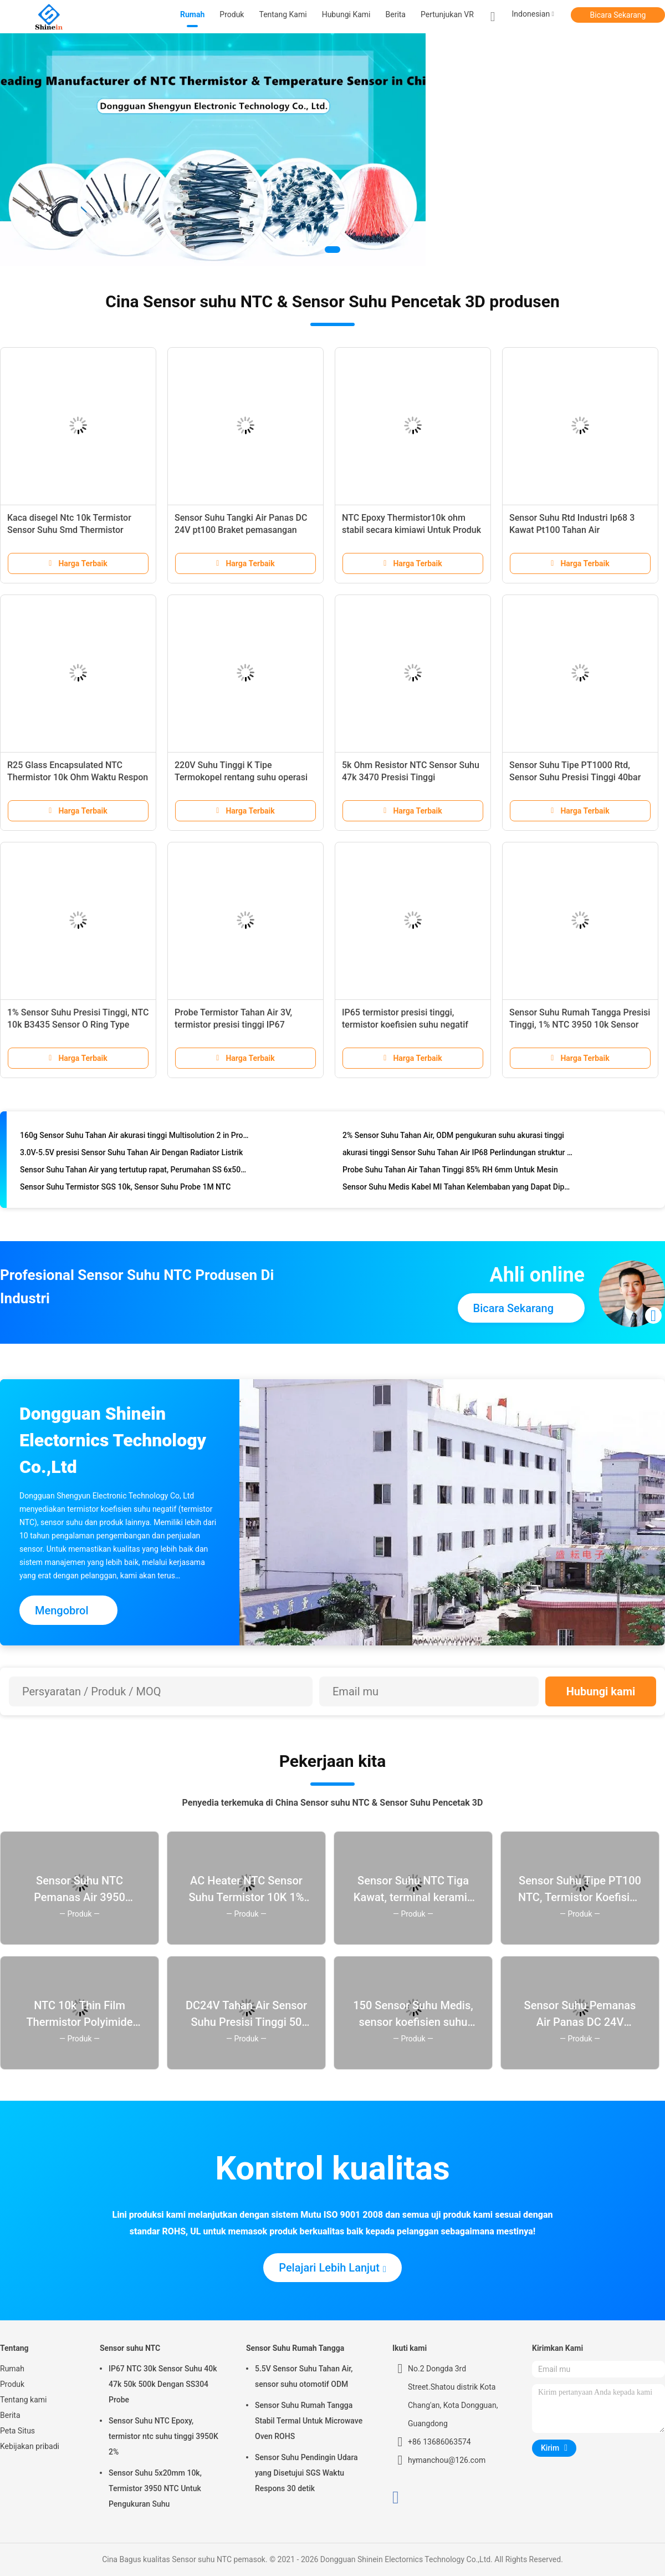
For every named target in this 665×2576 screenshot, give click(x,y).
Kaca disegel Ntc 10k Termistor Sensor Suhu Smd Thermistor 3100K (69, 529)
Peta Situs (17, 2430)
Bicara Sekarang (618, 15)
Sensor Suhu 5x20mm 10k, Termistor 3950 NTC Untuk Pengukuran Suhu (155, 2488)
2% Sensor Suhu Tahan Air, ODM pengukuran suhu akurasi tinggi (453, 1138)
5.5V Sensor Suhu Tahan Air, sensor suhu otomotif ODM (303, 2376)
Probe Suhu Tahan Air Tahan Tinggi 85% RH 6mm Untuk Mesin (450, 1172)
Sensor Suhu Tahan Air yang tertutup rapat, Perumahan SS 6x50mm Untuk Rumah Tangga (135, 1172)
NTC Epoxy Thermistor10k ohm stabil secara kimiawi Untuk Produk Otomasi (411, 529)
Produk (12, 2384)
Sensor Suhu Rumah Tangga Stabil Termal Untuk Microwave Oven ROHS (308, 2421)
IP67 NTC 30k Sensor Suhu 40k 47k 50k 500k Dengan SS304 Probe (163, 2384)
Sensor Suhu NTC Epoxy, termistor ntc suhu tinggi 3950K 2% (163, 2436)
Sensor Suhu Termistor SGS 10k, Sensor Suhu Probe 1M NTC (125, 1189)
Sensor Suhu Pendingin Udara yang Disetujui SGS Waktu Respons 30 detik (306, 2473)
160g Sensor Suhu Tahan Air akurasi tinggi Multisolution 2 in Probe (135, 1138)
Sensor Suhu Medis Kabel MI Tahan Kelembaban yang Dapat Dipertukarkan (458, 1189)
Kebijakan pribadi (29, 2446)
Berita (10, 2415)
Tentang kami (23, 2399)
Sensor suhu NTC (130, 2348)
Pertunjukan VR (447, 14)
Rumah (12, 2368)
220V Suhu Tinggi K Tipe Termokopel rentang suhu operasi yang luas (241, 777)
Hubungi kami (601, 1691)
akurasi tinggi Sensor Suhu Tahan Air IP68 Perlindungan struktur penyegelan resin (458, 1155)
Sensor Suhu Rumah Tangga (295, 2348)
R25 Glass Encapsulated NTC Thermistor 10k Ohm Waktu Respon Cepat (77, 777)
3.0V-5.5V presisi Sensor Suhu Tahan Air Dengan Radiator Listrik (131, 1155)
